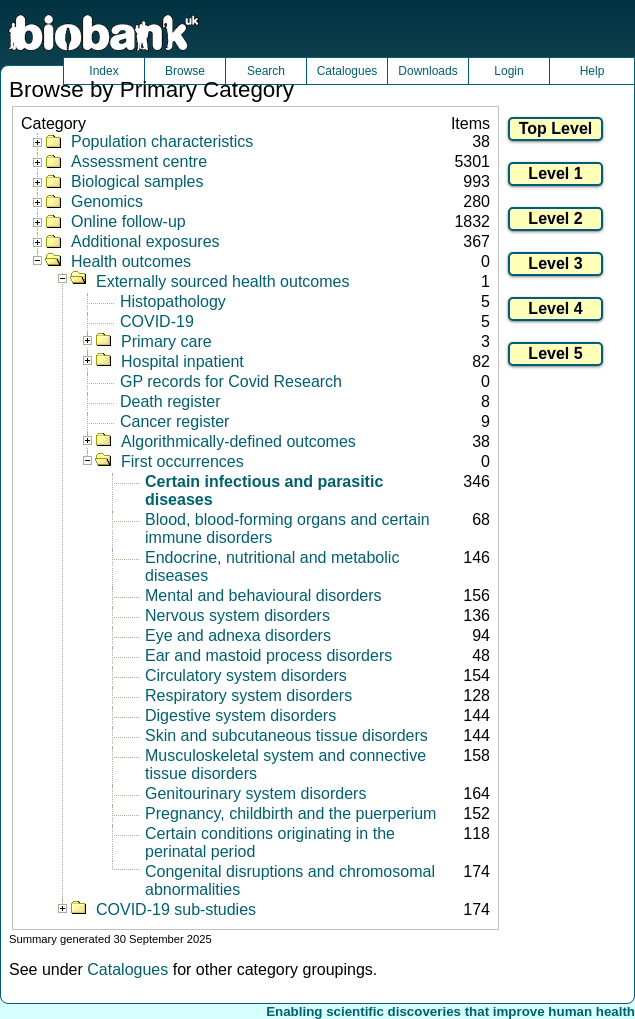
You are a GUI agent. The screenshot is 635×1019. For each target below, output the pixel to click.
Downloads (427, 71)
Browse (185, 71)
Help (592, 71)
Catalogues (347, 71)
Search (266, 71)
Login (508, 71)
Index (103, 71)
